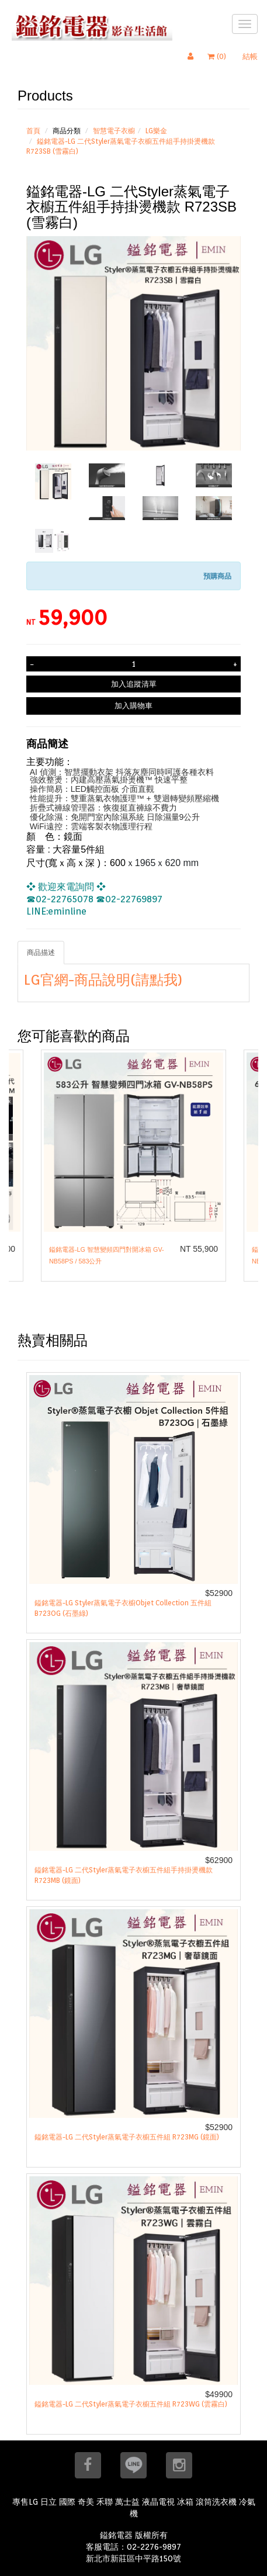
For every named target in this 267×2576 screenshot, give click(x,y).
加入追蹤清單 (134, 683)
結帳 (250, 56)
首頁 (33, 130)
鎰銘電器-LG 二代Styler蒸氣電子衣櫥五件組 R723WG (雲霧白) (130, 2404)
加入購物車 (133, 705)
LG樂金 (156, 130)
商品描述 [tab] (41, 952)
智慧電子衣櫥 (114, 130)
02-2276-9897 (154, 2546)
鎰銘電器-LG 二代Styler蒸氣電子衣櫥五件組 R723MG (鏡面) (126, 2136)
